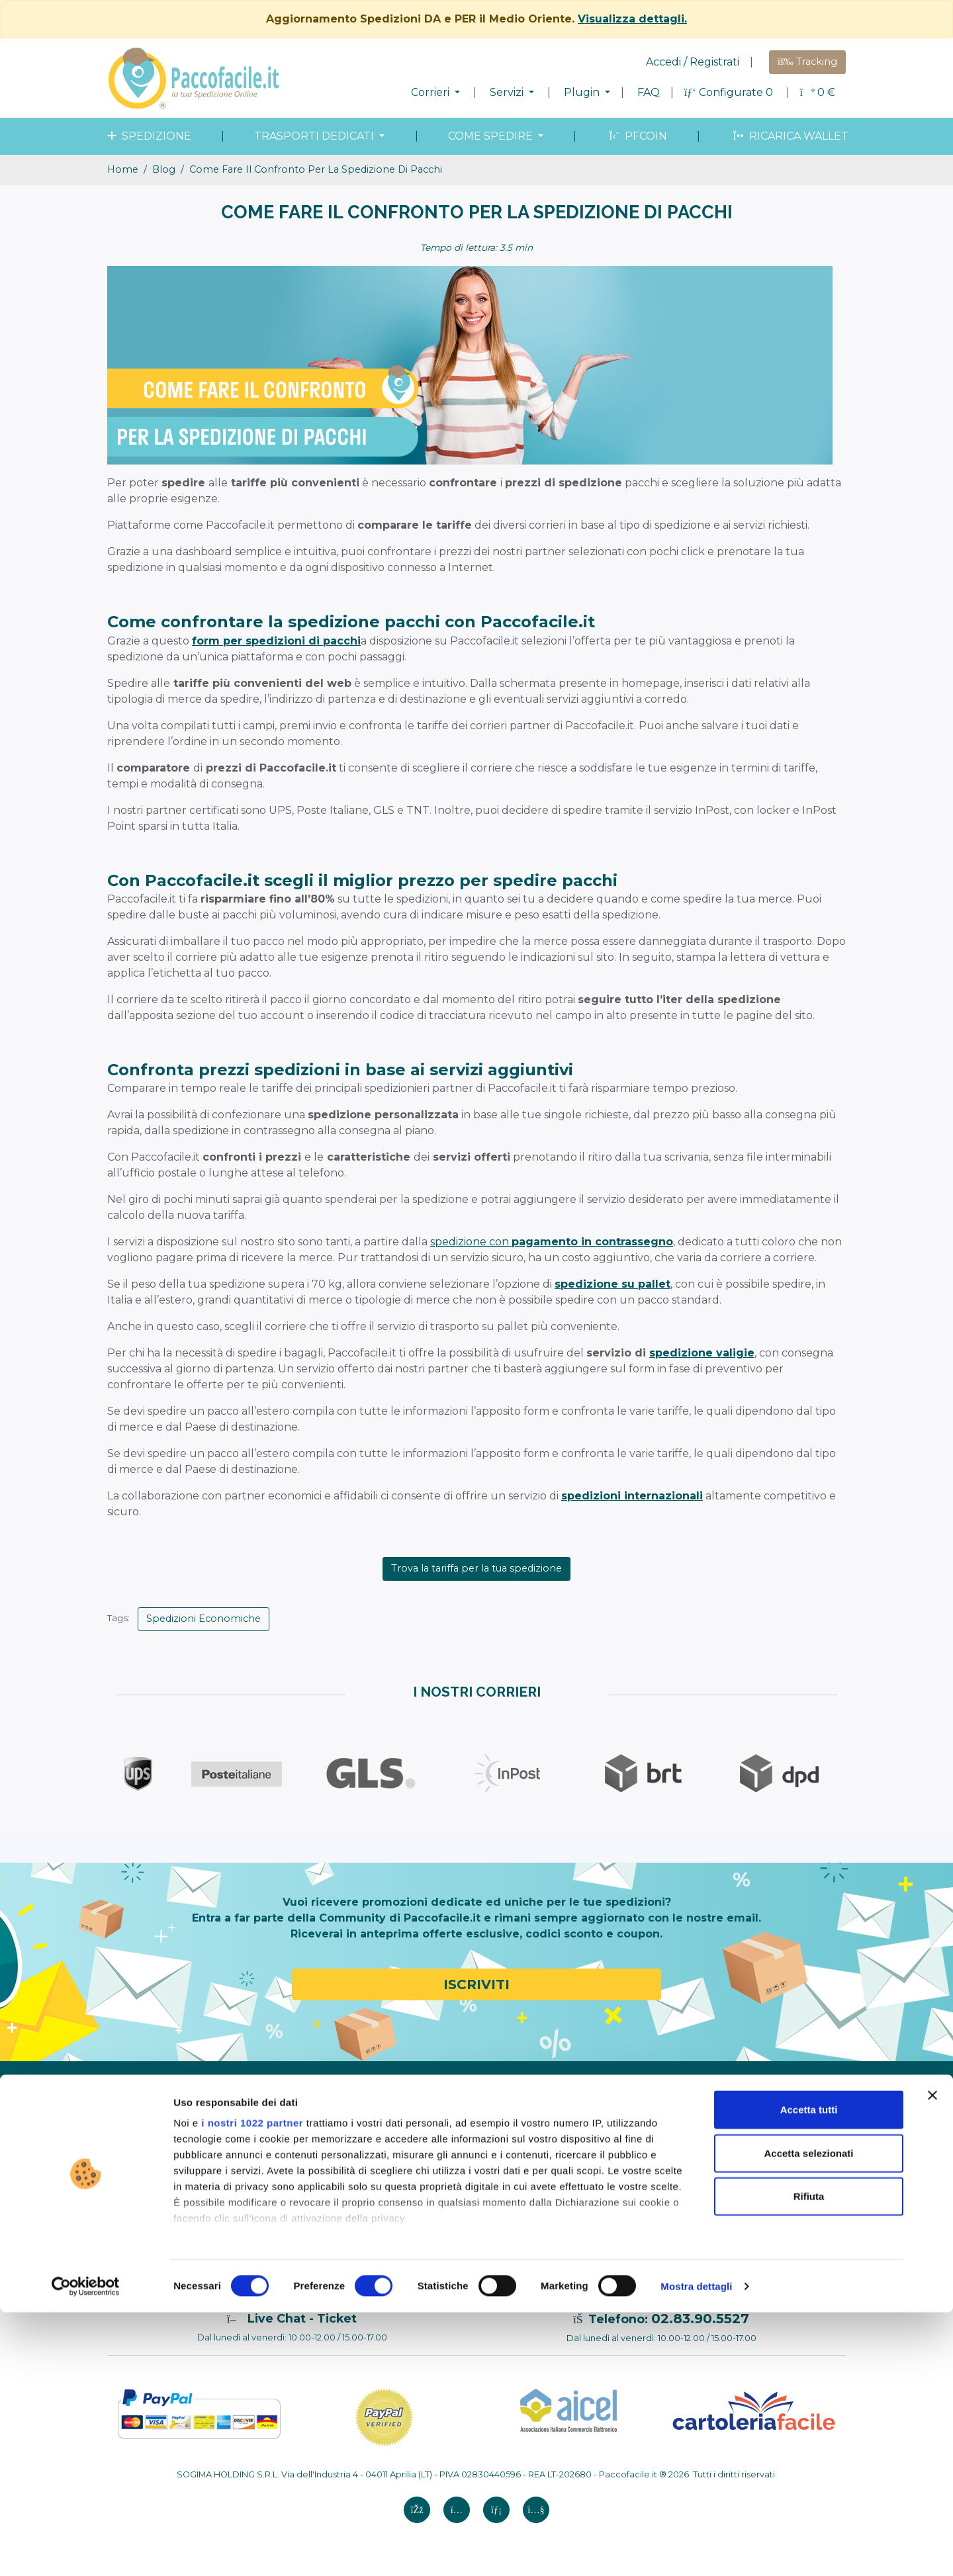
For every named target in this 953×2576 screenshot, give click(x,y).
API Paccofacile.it (599, 2236)
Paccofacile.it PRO (602, 2098)
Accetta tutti (809, 2373)
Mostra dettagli (696, 2549)
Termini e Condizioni (161, 2184)
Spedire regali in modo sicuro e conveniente (758, 2136)
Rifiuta (809, 2460)
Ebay (570, 2201)
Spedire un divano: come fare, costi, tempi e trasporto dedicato (771, 2236)
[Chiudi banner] (932, 2359)
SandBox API (589, 2253)
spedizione (148, 136)
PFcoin (636, 136)
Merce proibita (296, 2181)
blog (163, 169)
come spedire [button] (491, 136)
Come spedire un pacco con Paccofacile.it (327, 2122)
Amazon (578, 2133)
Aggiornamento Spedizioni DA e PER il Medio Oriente (768, 2198)
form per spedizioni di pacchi (276, 641)
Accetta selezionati (808, 2416)
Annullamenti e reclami (168, 2236)
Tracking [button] (807, 61)
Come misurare (298, 2164)
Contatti (134, 2253)
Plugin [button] (583, 92)
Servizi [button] (508, 92)
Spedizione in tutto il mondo (475, 2115)
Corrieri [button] (431, 92)
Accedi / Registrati (692, 62)
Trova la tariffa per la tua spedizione (476, 1568)
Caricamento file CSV (608, 2219)
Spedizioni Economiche (203, 1618)
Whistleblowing (151, 2150)
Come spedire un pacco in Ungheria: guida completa (766, 2167)
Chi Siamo (138, 2098)
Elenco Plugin (591, 2115)
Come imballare (299, 2147)
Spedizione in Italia (453, 2098)
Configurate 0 (730, 92)
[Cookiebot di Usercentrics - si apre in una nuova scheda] (86, 2550)
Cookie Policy (146, 2219)
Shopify (576, 2150)
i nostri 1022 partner (252, 2387)
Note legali (140, 2167)
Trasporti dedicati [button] (315, 136)
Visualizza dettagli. (632, 19)
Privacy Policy (147, 2201)
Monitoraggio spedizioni (465, 2150)
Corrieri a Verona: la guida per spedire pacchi (764, 2105)
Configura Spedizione (312, 2098)
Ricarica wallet (789, 136)
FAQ (648, 92)
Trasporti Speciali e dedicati (472, 2133)
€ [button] (817, 92)
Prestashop (585, 2167)
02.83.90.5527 (700, 2319)
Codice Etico (144, 2115)
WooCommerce (596, 2184)
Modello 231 (142, 2133)
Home (122, 169)
